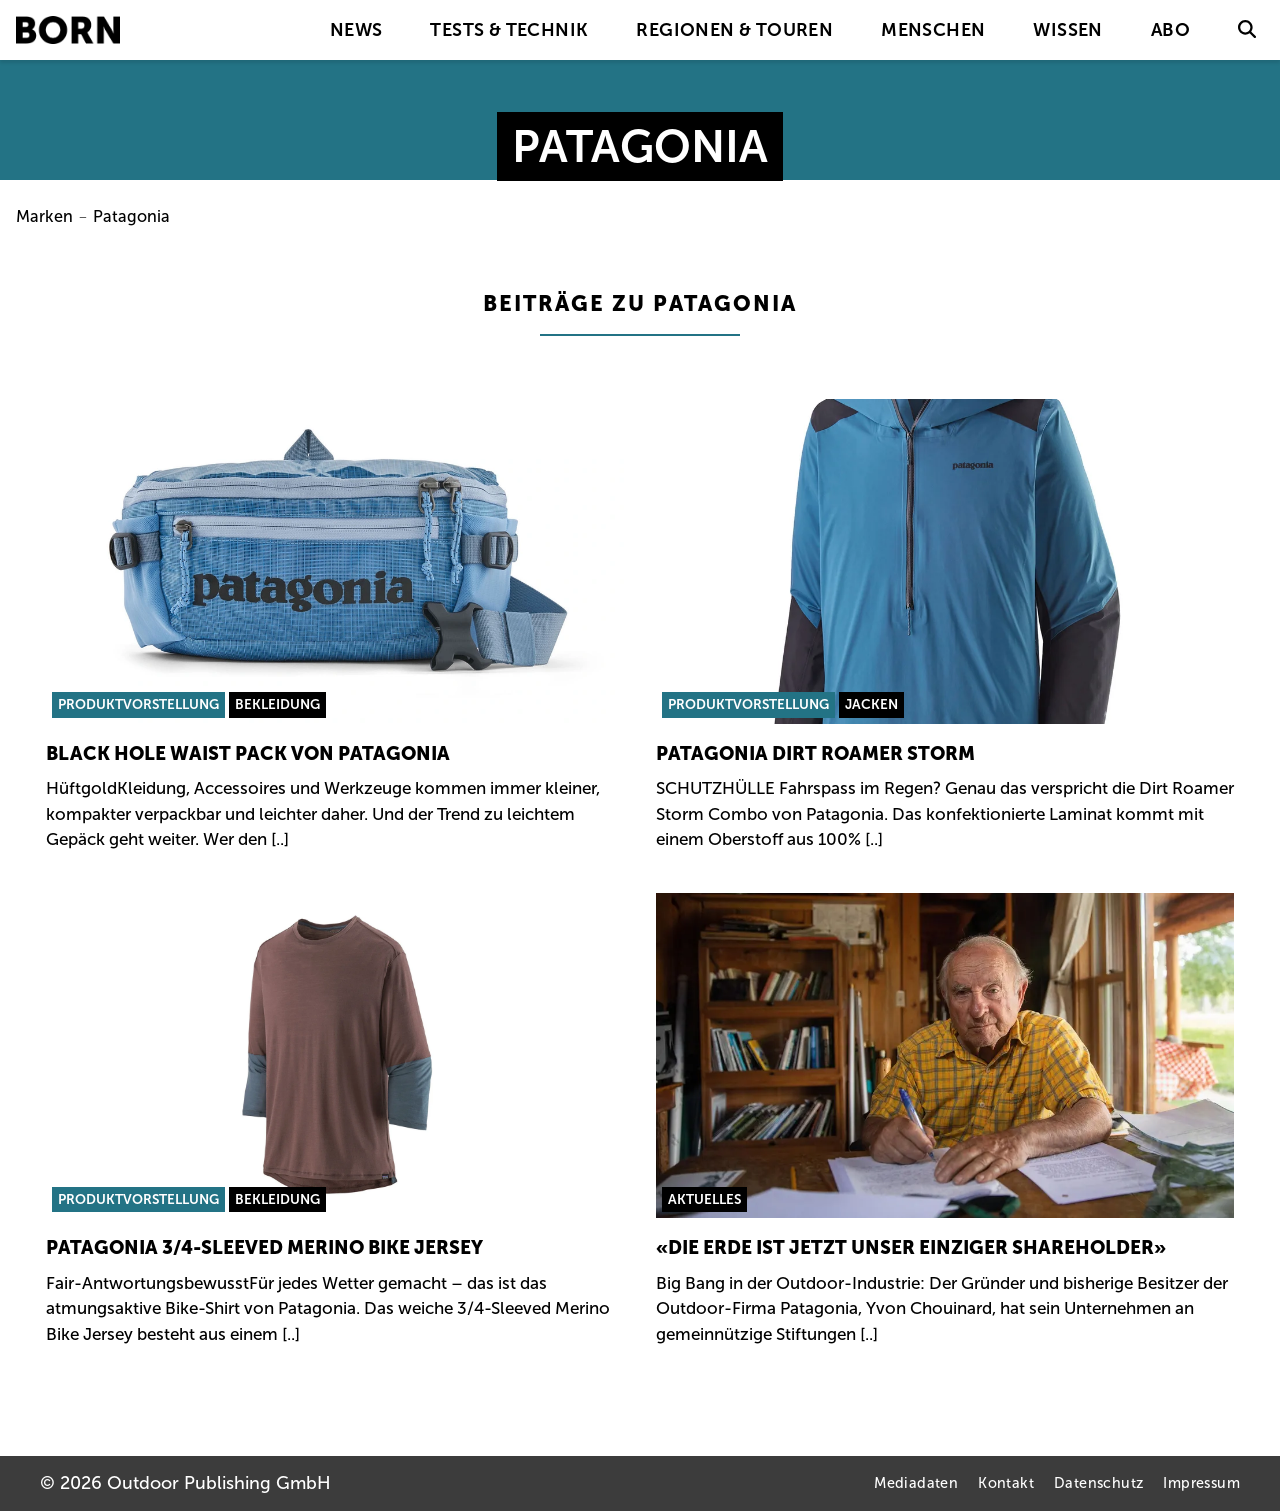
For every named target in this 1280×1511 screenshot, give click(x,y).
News (356, 30)
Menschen (933, 30)
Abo (1170, 30)
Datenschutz (1098, 1483)
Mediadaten (916, 1483)
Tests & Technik (509, 30)
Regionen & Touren (734, 30)
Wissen (1067, 30)
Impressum (1201, 1483)
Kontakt (1006, 1483)
